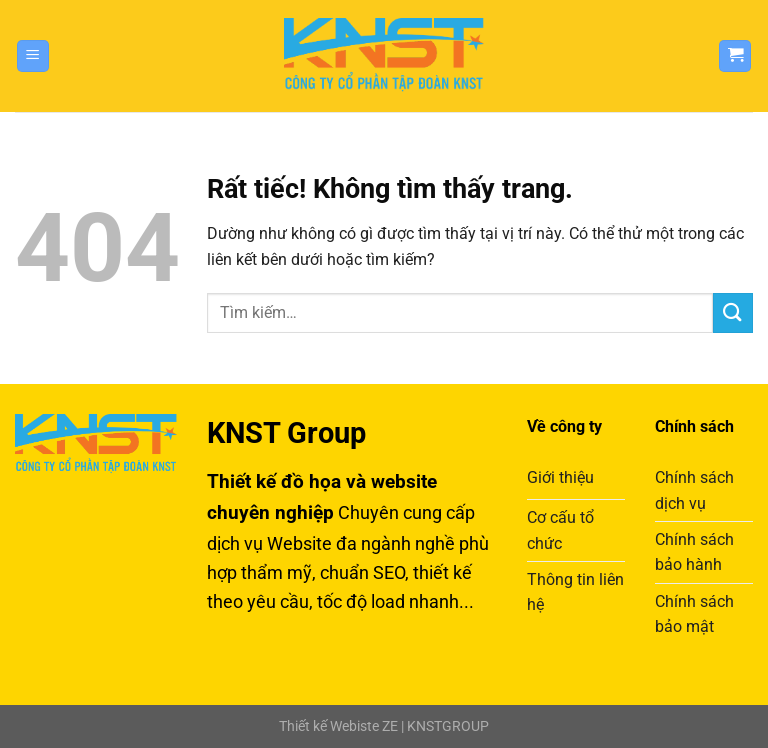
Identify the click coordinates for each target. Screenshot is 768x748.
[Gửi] (733, 312)
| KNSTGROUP (443, 726)
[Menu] (33, 56)
